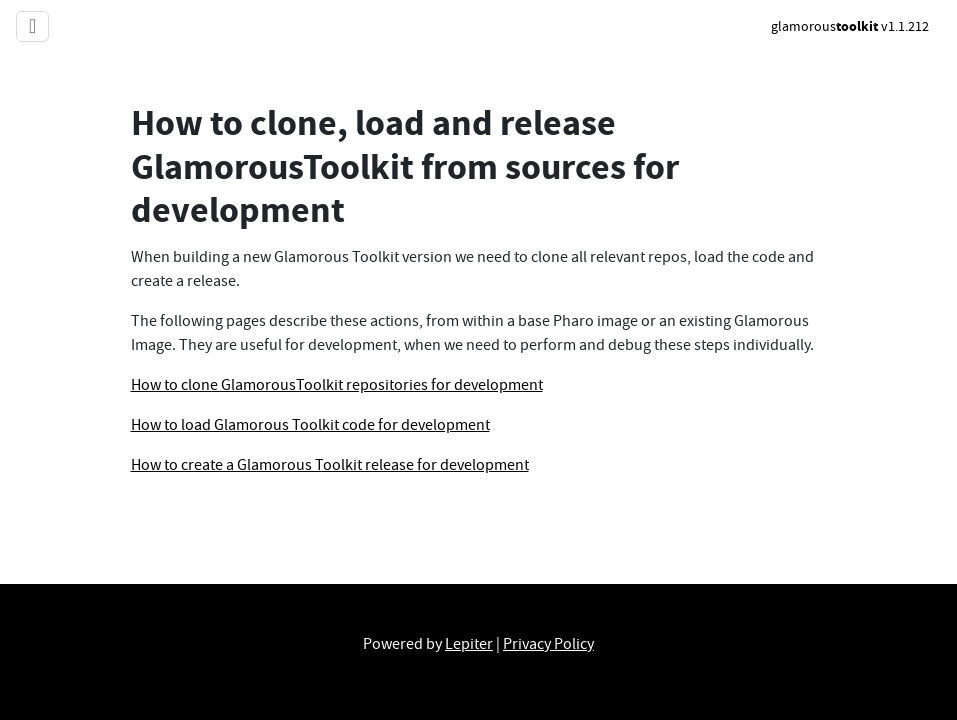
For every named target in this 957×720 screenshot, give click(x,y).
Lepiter (469, 644)
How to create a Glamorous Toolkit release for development (330, 465)
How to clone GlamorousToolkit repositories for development (337, 385)
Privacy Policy (548, 644)
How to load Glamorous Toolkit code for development (310, 425)
